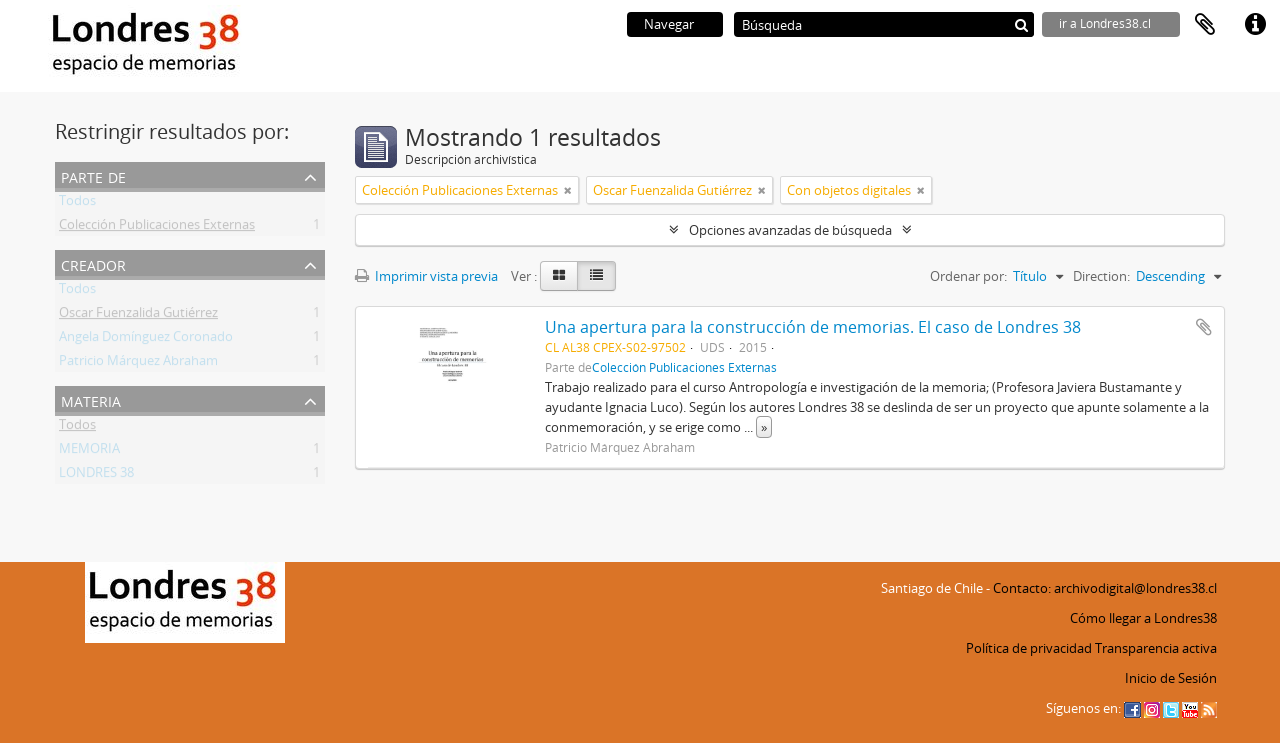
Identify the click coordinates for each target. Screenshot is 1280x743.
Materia (91, 399)
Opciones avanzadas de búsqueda (790, 230)
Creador (93, 263)
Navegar (669, 24)
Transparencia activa (1156, 648)
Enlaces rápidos (1255, 25)
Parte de (93, 175)
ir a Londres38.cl (1105, 23)
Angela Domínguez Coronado (146, 340)
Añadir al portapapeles (1204, 327)
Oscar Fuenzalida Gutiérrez (138, 316)
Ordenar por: (968, 276)
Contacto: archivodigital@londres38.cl (1105, 588)
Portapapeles (1205, 25)
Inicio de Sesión (1171, 678)
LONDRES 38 (96, 476)
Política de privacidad (1029, 648)
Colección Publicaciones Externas (157, 228)
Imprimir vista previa (426, 276)
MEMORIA (89, 452)
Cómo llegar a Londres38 (1143, 618)
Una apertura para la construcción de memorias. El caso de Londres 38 (813, 327)
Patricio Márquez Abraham (138, 364)
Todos (77, 204)
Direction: (1101, 276)
